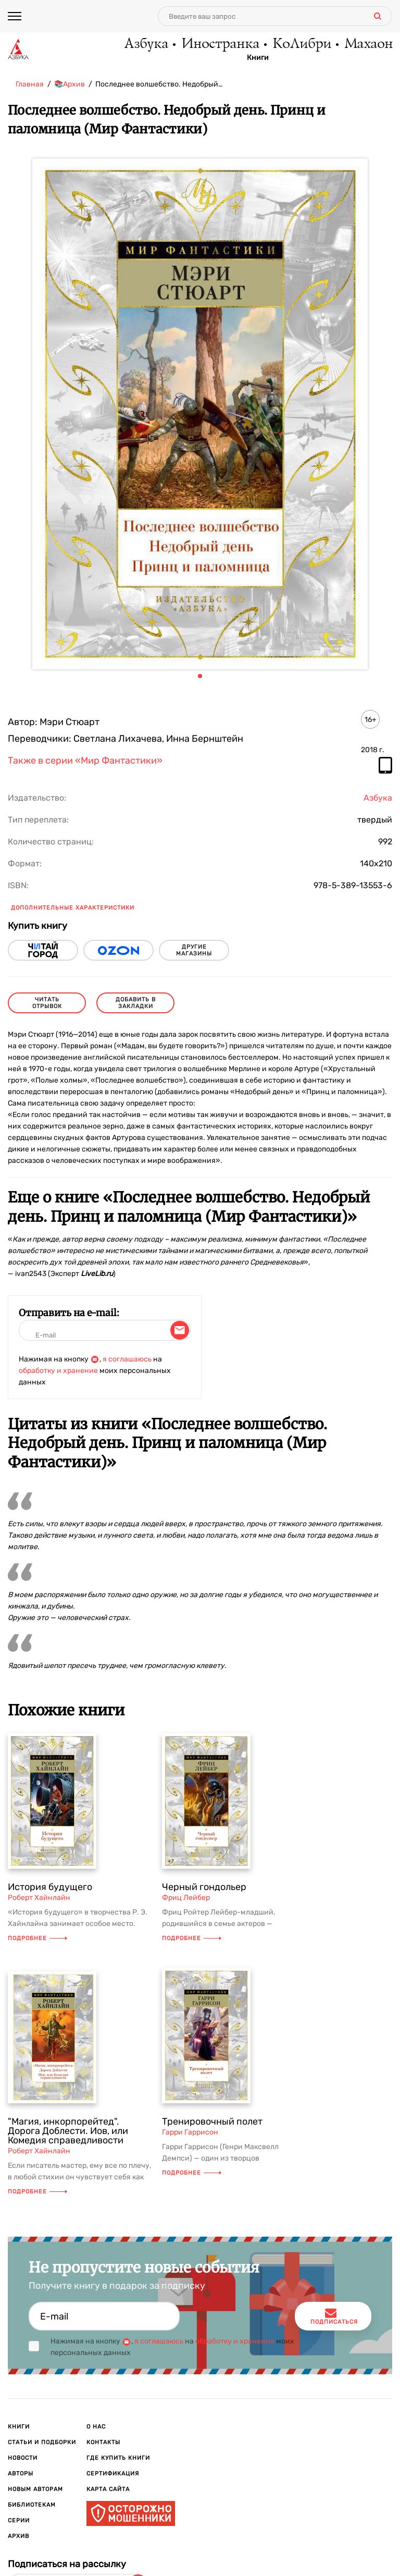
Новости (23, 2458)
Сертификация (112, 2473)
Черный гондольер (204, 1887)
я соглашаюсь (127, 1359)
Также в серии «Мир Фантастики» (85, 761)
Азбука (145, 44)
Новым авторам (35, 2489)
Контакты (103, 2442)
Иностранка (220, 44)
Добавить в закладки (136, 1003)
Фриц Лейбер (186, 1897)
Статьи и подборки (42, 2442)
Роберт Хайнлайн (39, 1897)
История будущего (50, 1887)
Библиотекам (32, 2504)
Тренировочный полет (212, 2121)
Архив (18, 2536)
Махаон (368, 44)
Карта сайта (108, 2489)
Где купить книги (118, 2458)
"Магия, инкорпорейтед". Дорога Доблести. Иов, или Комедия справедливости (68, 2131)
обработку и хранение (58, 1370)
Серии (19, 2520)
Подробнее (37, 1938)
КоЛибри (301, 44)
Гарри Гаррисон (190, 2132)
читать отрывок (47, 1003)
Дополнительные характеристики (72, 907)
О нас (96, 2426)
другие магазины (194, 950)
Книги (258, 58)
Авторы (20, 2473)
